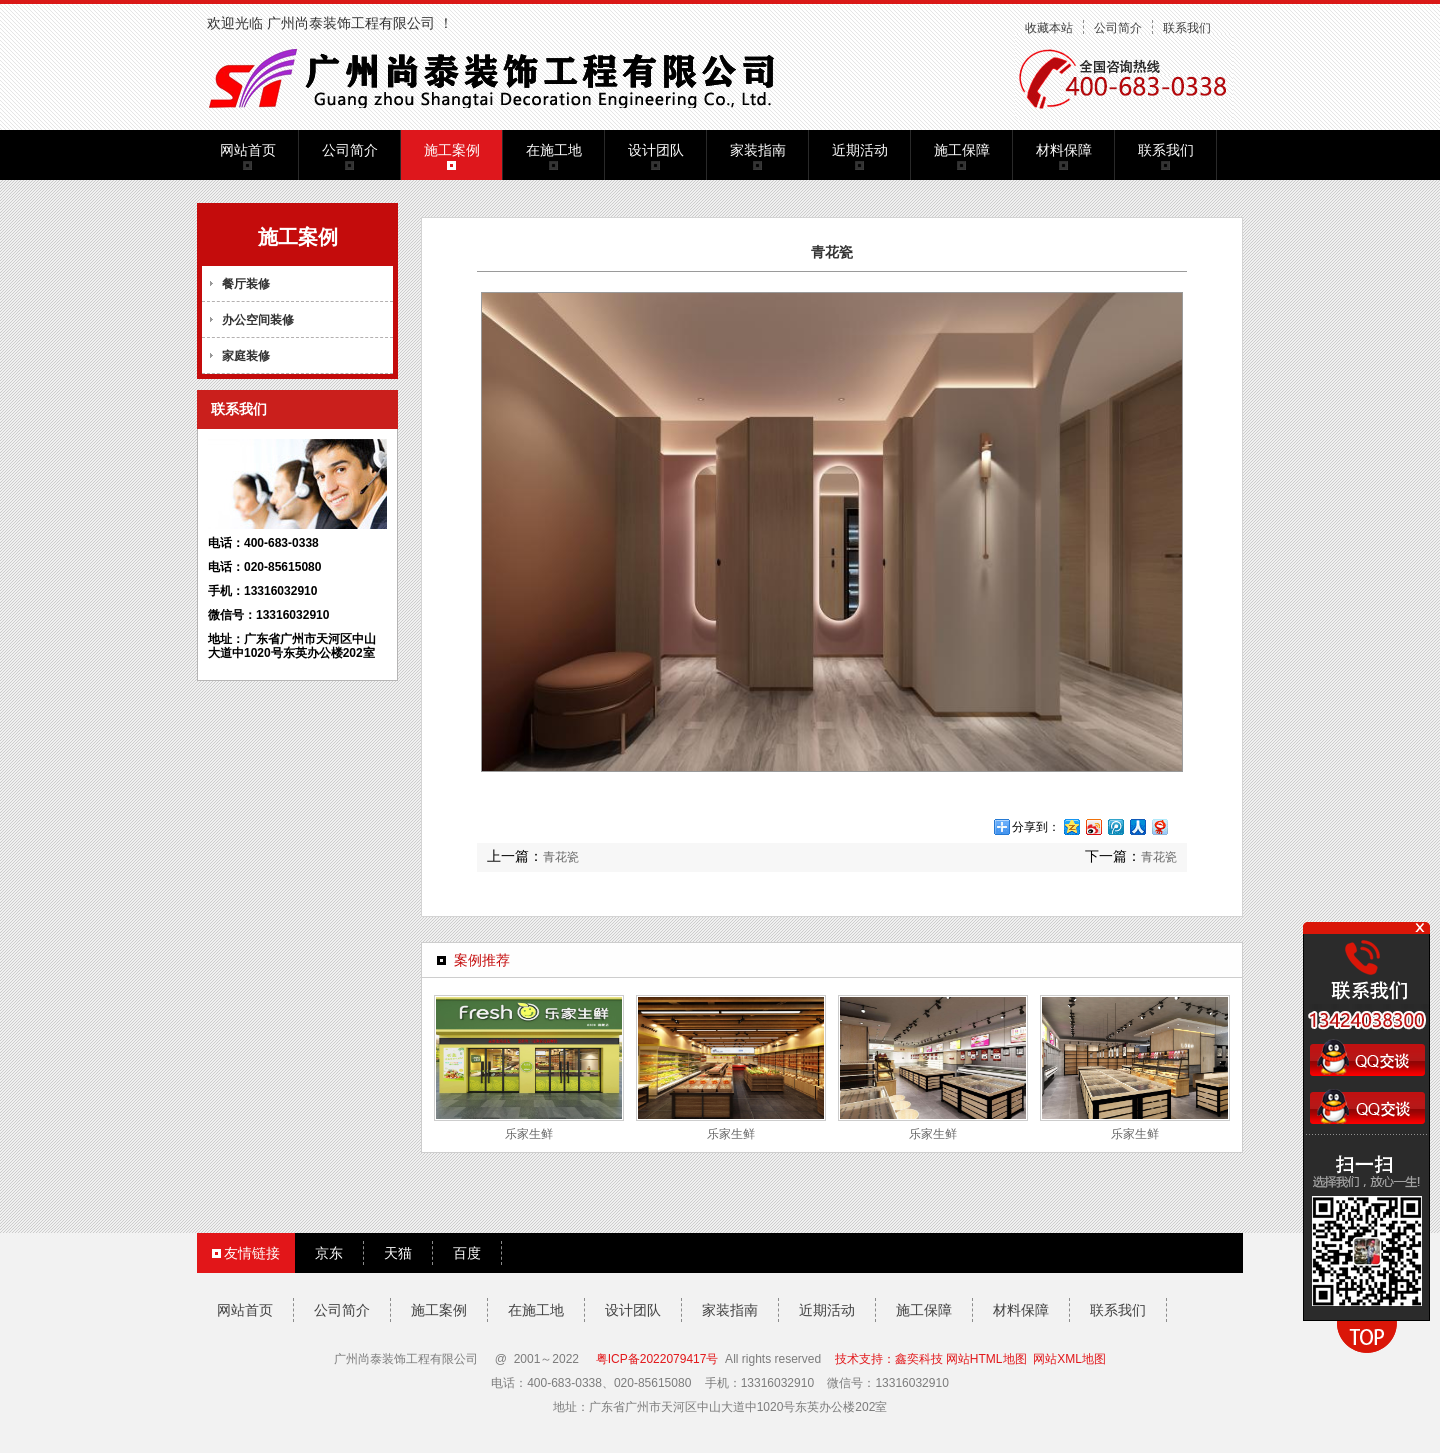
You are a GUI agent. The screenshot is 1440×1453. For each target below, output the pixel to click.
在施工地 (554, 150)
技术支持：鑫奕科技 (889, 1359)
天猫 (398, 1253)
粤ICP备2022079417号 (657, 1359)
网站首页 (248, 150)
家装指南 (758, 150)
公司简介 (1118, 28)
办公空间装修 (258, 320)
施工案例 (452, 150)
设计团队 (656, 150)
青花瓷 (561, 857)
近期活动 (860, 150)
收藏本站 (1049, 28)
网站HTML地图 (986, 1359)
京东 (329, 1253)
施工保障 (962, 150)
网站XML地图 (1069, 1359)
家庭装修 (246, 356)
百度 (467, 1253)
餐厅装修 (246, 284)
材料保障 (1064, 150)
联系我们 (1187, 28)
